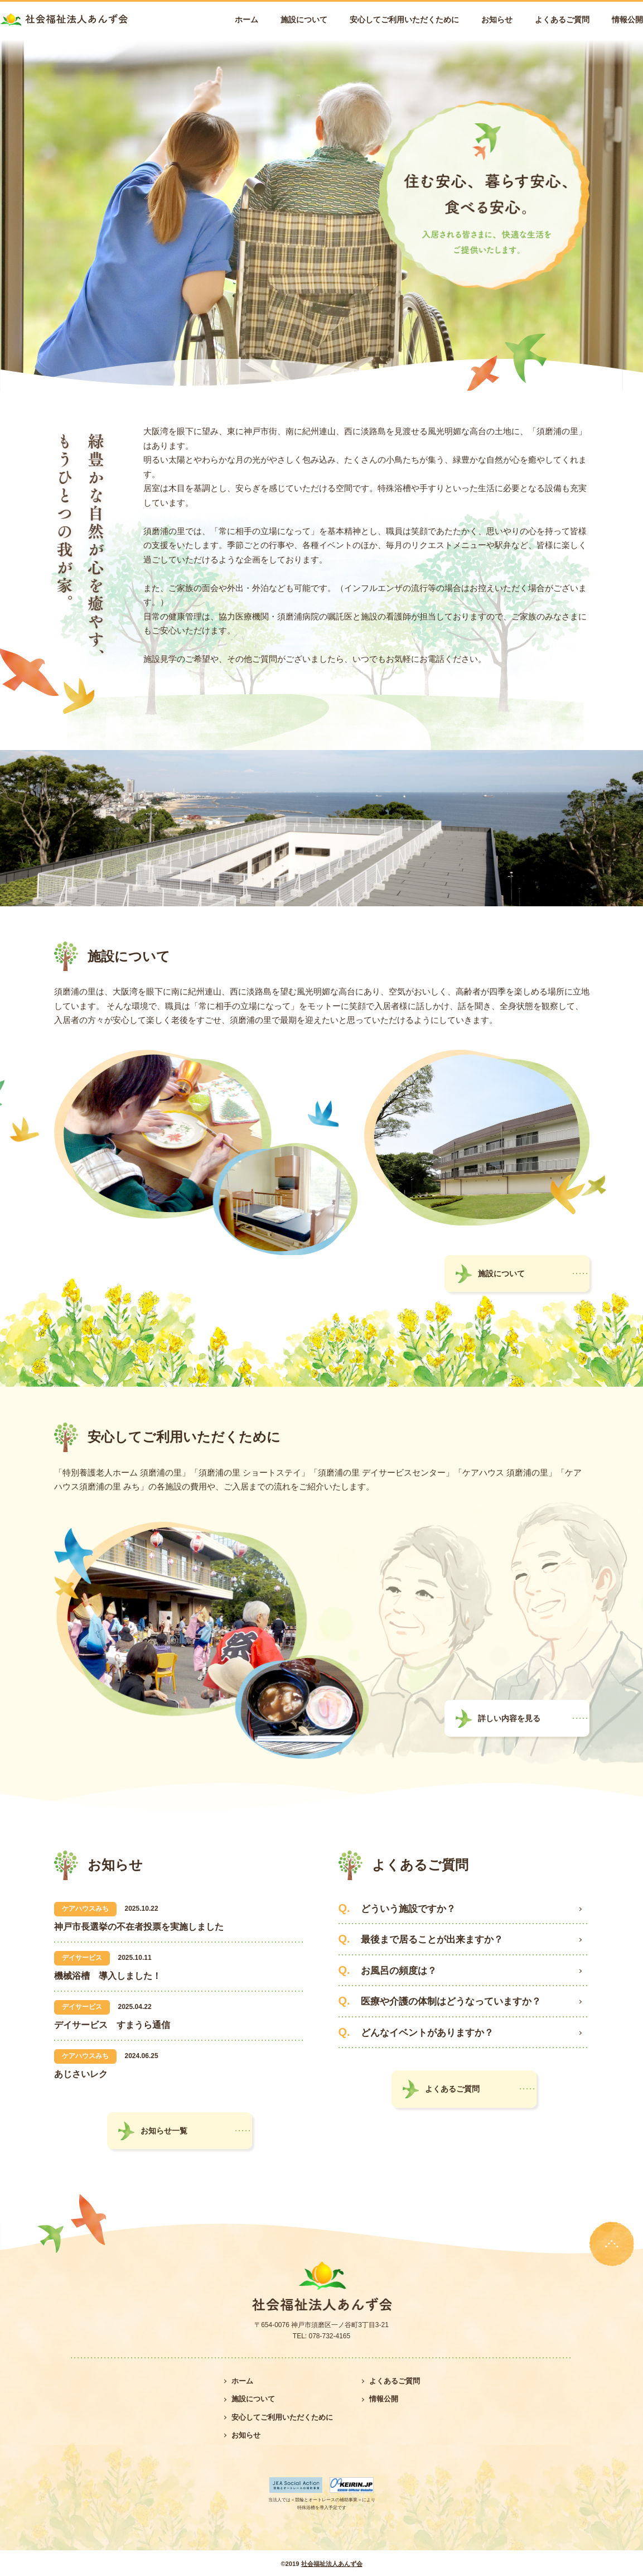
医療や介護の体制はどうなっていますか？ (451, 2001)
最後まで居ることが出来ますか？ (432, 1939)
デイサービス (82, 1958)
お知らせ (497, 19)
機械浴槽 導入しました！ (107, 1976)
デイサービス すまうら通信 (112, 2025)
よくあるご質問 (562, 19)
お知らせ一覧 (164, 2130)
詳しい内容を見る (509, 1718)
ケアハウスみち (85, 1908)
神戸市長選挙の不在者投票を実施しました (139, 1926)
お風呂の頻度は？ (399, 1970)
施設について (304, 19)
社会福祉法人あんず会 (331, 2563)
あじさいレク (81, 2074)
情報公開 (627, 19)
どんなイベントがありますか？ (427, 2032)
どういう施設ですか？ (408, 1909)
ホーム (246, 19)
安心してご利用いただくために (404, 19)
